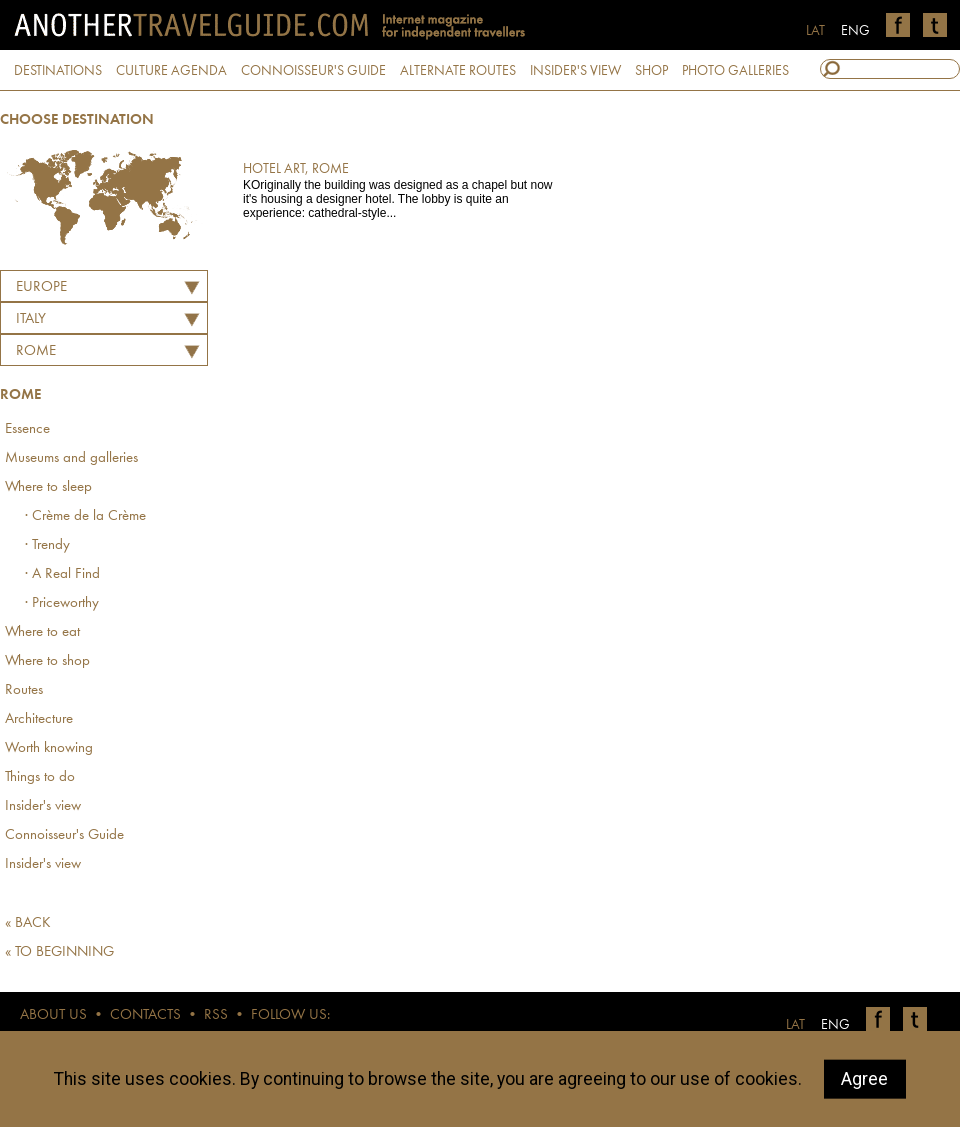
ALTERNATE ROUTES (458, 71)
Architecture (39, 719)
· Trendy (47, 545)
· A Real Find (62, 574)
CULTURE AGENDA (171, 71)
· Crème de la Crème (85, 516)
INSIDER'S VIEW (575, 71)
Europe (41, 287)
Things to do (40, 777)
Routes (24, 690)
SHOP (651, 71)
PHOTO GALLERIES (735, 71)
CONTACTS (145, 1015)
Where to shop (47, 661)
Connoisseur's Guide (64, 835)
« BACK (28, 923)
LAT (815, 31)
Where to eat (42, 632)
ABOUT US (53, 1015)
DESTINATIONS (58, 71)
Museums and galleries (71, 458)
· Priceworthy (62, 603)
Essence (27, 429)
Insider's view (43, 806)
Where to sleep (48, 487)
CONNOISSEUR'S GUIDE (313, 71)
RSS (216, 1015)
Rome (36, 351)
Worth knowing (49, 748)
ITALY (31, 319)
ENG (855, 31)
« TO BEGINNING (59, 952)
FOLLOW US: (290, 1015)
